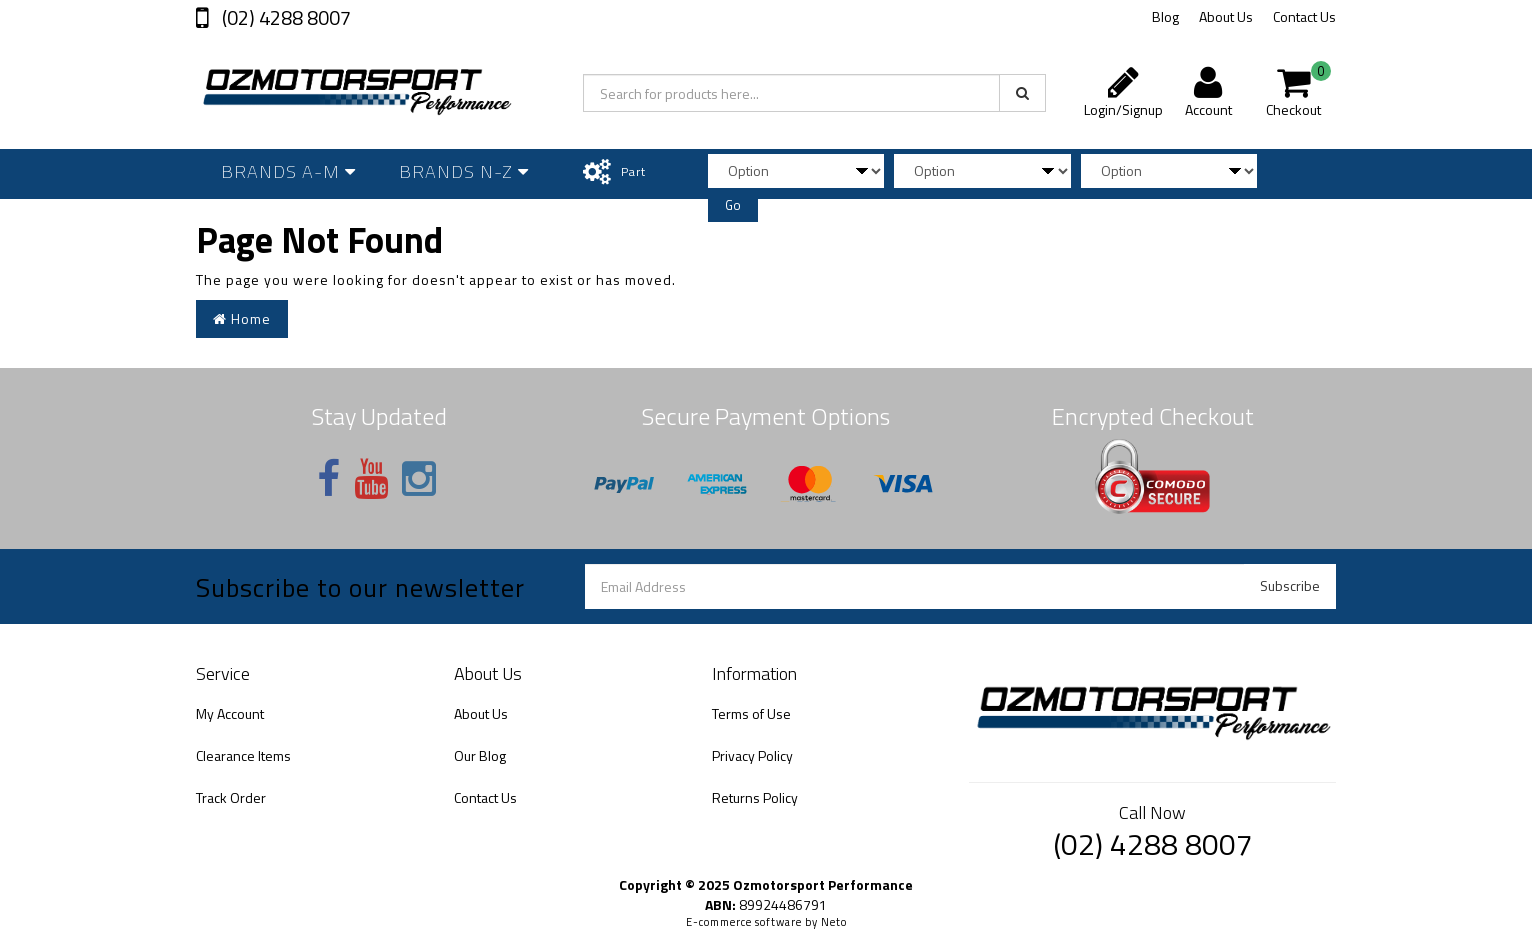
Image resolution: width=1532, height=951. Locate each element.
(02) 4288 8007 (284, 17)
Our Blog (480, 755)
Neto (834, 922)
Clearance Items (243, 755)
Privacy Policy (752, 755)
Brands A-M (288, 171)
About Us (1226, 16)
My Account (230, 713)
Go (733, 205)
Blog (1165, 16)
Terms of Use (751, 713)
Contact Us (1304, 16)
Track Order (231, 797)
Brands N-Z (464, 171)
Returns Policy (755, 797)
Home (242, 318)
